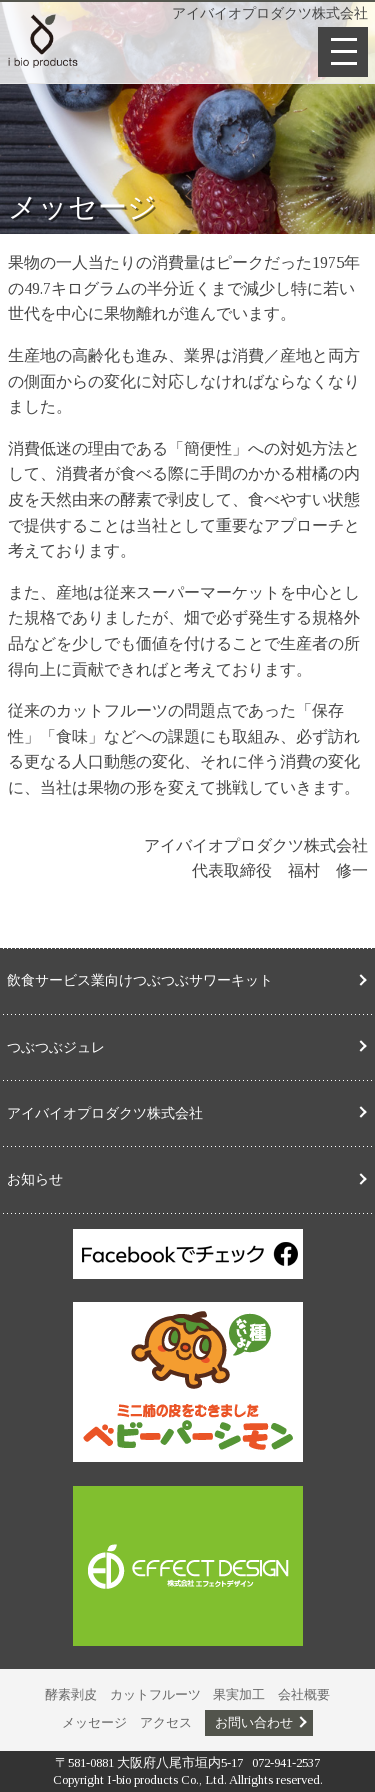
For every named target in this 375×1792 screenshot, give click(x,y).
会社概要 (304, 1695)
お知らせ (35, 1179)
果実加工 (239, 1695)
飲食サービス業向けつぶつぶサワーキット (140, 980)
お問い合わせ (254, 1723)
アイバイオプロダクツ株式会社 (105, 1113)
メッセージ (94, 1723)
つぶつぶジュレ (56, 1047)
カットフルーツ (155, 1695)
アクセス (166, 1723)
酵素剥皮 (71, 1695)
